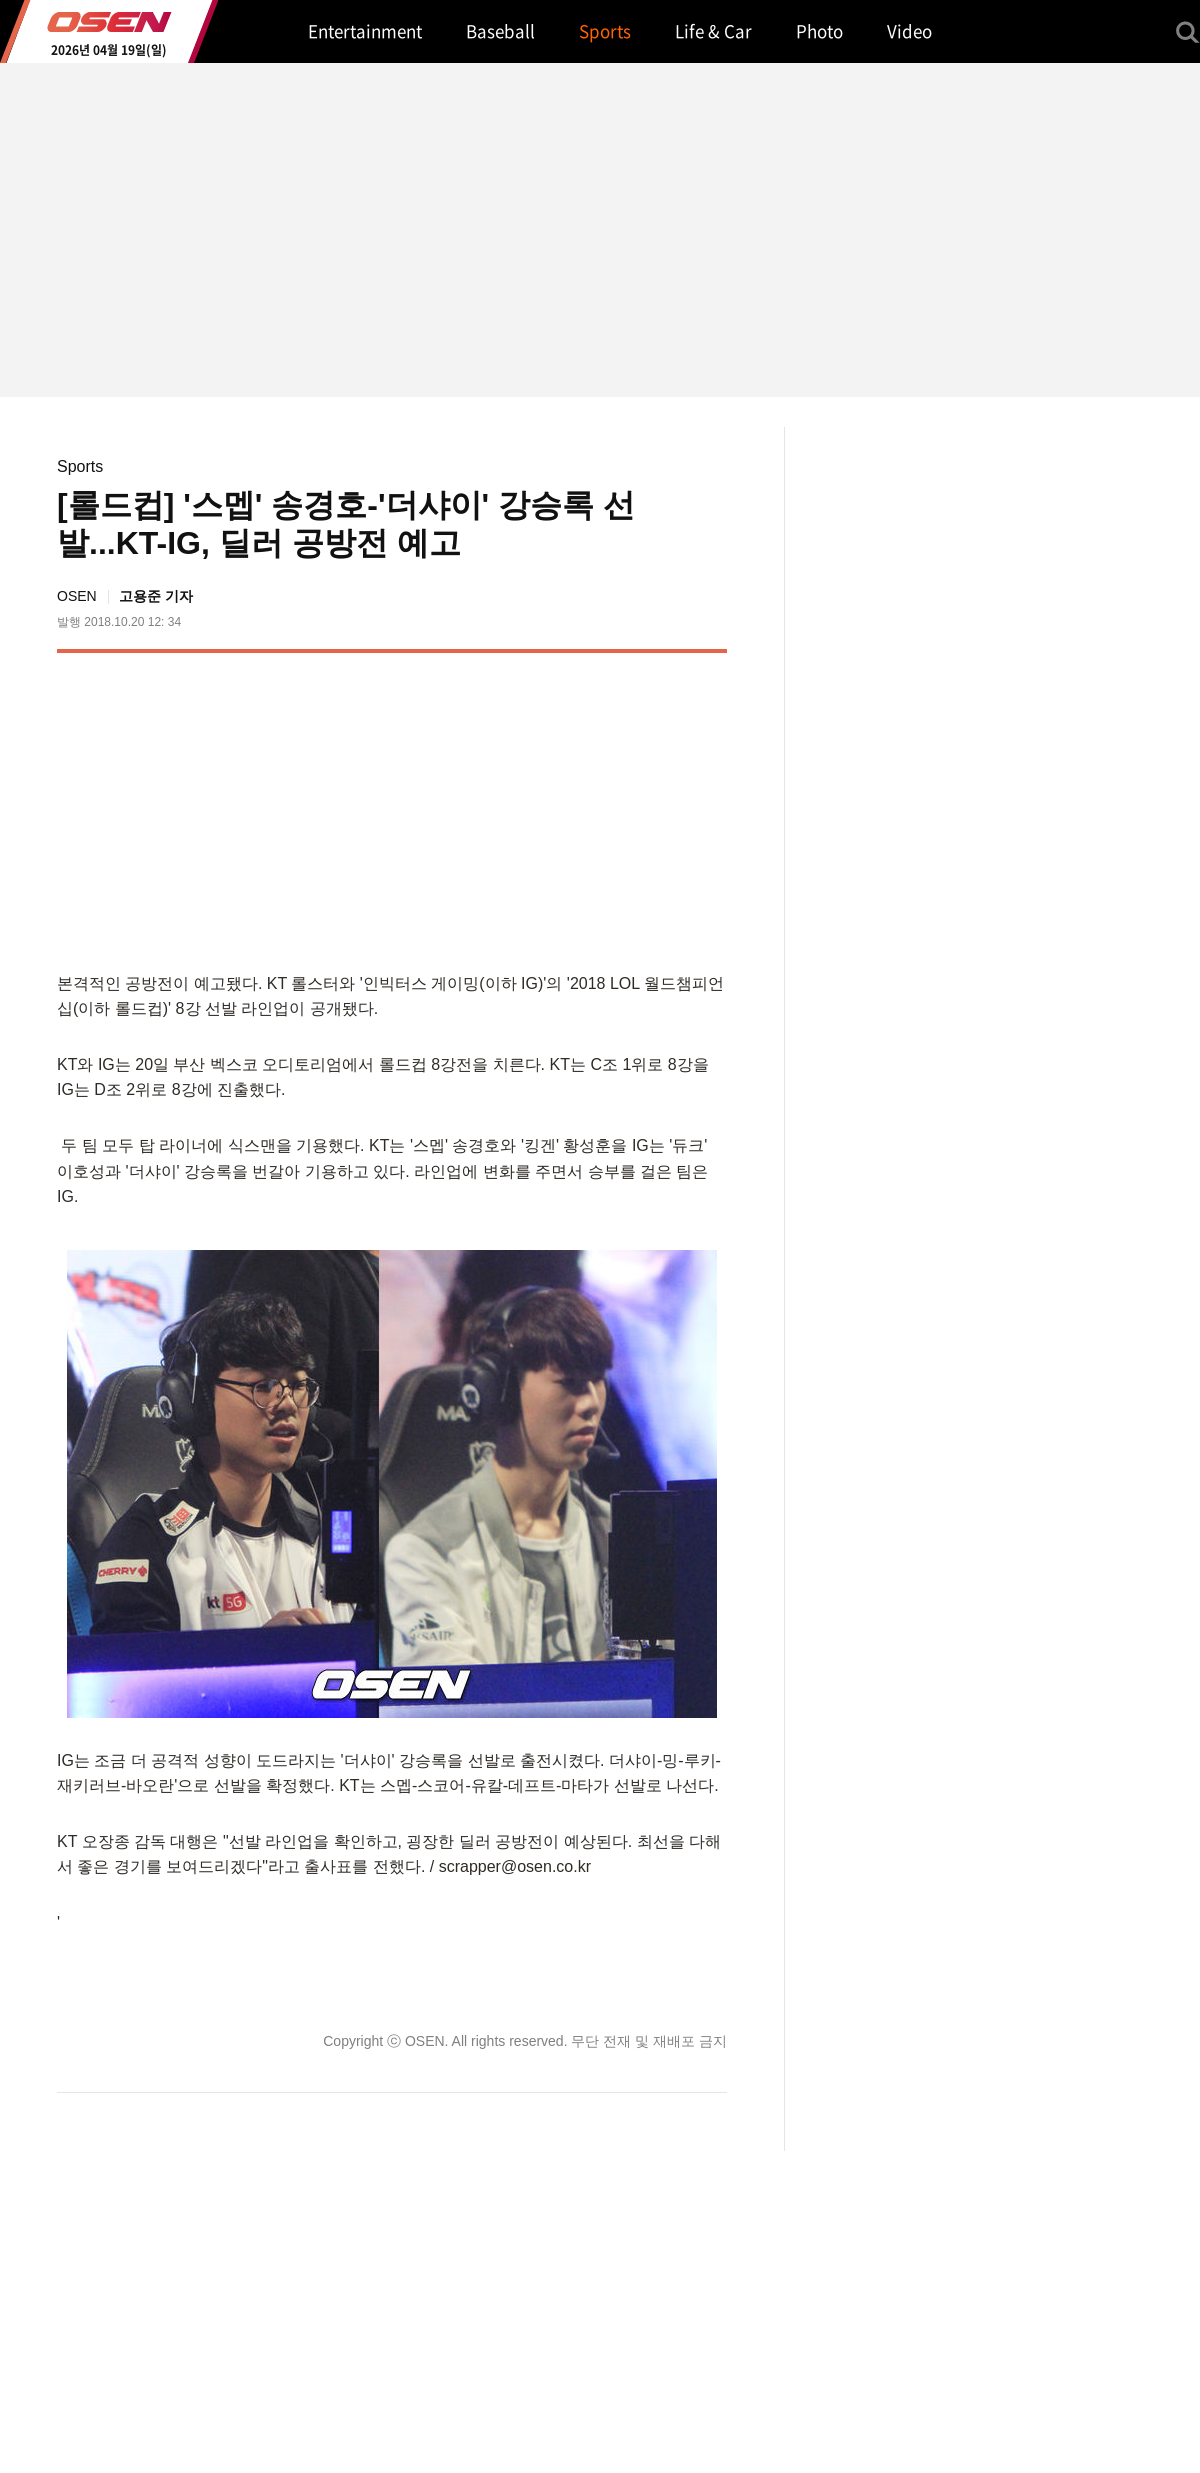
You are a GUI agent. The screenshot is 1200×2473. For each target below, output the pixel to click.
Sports (80, 466)
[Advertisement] (559, 808)
